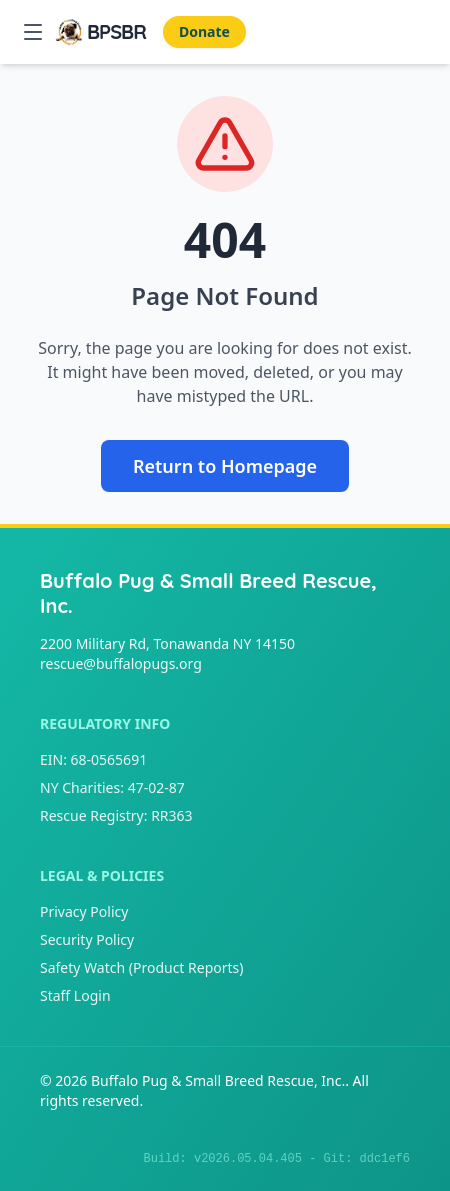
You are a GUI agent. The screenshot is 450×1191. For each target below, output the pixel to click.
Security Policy (87, 939)
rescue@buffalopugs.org (121, 663)
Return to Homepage (225, 466)
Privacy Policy (84, 911)
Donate (204, 31)
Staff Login (75, 995)
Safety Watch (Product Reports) (142, 967)
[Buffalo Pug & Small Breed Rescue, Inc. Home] (100, 32)
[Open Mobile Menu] (33, 32)
